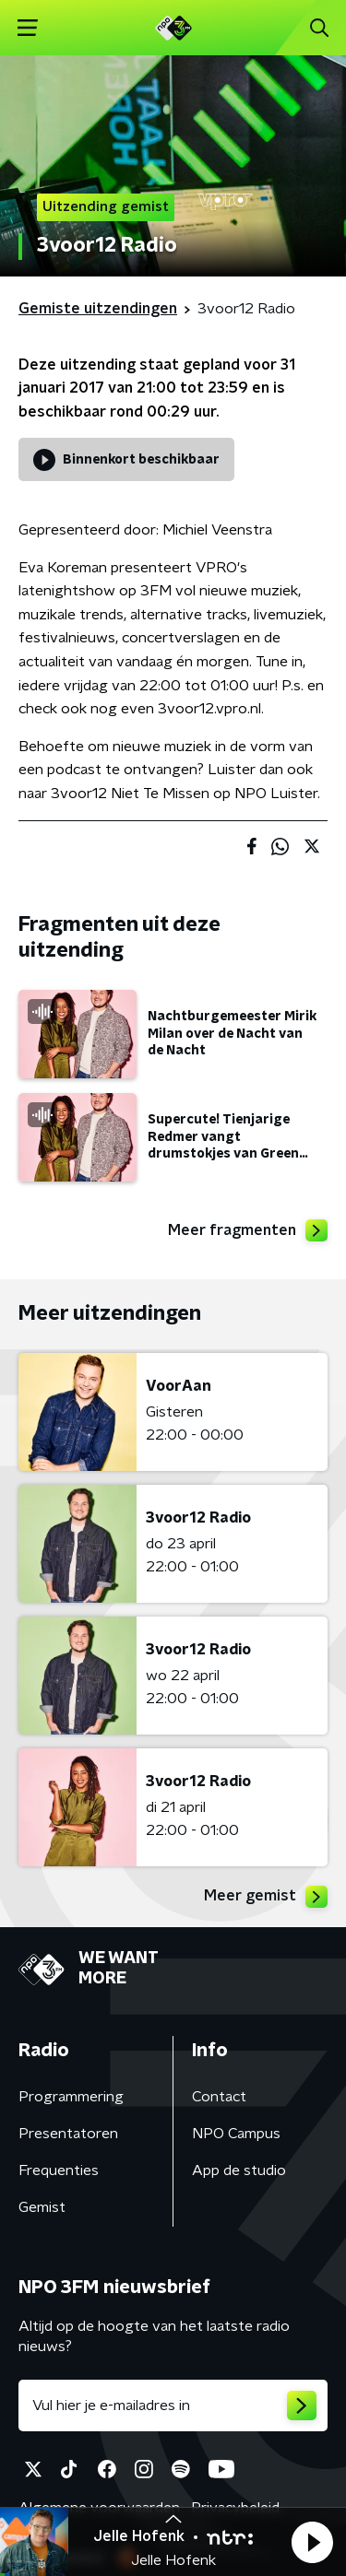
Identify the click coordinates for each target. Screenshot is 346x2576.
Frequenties (58, 2170)
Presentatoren (68, 2133)
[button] (311, 2541)
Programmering (71, 2096)
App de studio (239, 2170)
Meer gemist (266, 1897)
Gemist (42, 2207)
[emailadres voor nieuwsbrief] (173, 2405)
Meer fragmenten (248, 1230)
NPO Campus (236, 2133)
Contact (219, 2096)
